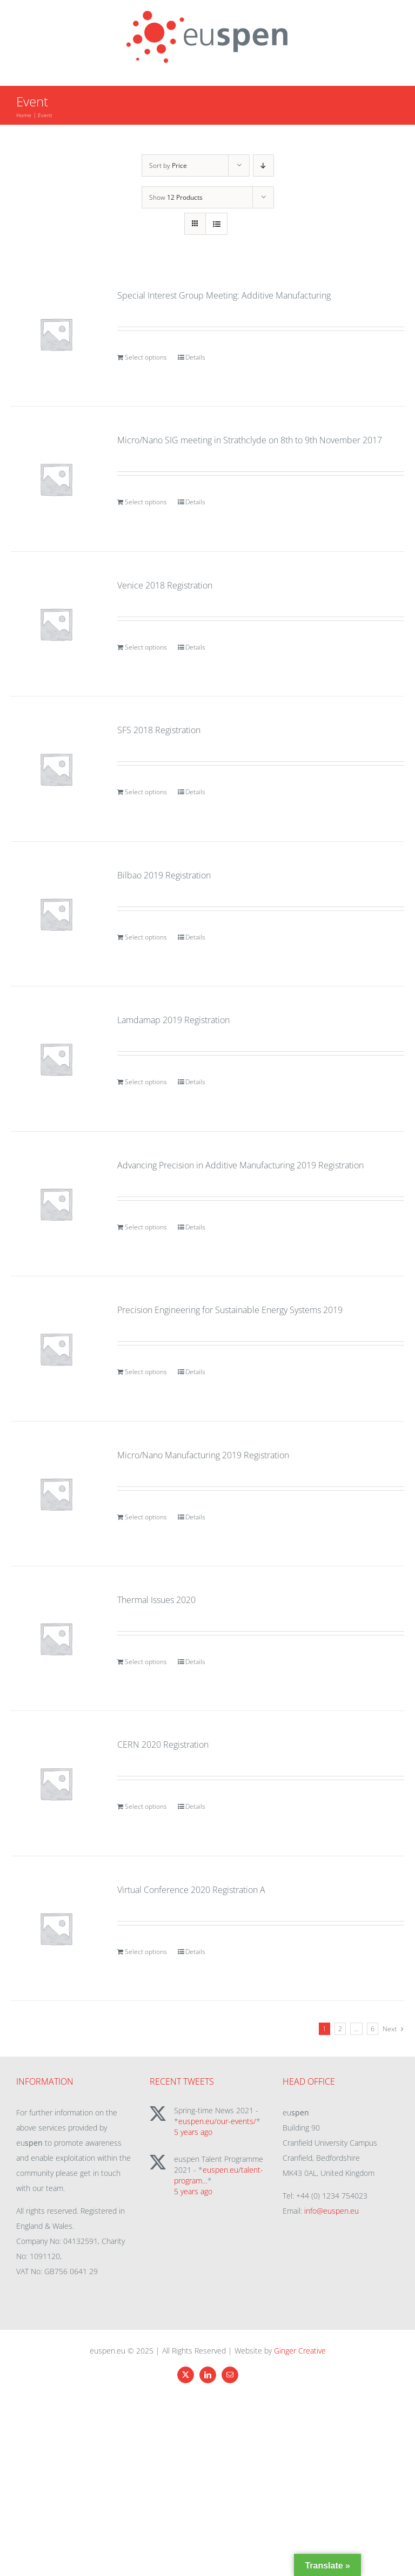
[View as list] (216, 223)
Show (176, 197)
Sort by (168, 165)
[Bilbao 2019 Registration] (56, 914)
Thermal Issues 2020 (156, 1600)
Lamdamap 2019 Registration (173, 1020)
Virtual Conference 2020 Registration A (191, 1890)
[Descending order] (263, 165)
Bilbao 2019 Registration (164, 875)
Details (195, 357)
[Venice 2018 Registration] (56, 624)
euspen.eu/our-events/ (217, 2121)
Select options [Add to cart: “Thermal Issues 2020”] (146, 1661)
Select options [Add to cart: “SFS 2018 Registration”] (146, 791)
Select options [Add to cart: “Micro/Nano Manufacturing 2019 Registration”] (146, 1517)
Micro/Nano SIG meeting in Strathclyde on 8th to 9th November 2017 (249, 440)
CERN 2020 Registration (163, 1744)
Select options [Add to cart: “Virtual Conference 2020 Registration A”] (146, 1951)
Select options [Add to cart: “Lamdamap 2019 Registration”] (146, 1081)
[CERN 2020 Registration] (56, 1783)
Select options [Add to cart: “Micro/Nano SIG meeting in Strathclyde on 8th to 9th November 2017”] (146, 501)
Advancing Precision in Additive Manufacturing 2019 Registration (240, 1165)
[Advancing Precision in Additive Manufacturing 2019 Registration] (56, 1204)
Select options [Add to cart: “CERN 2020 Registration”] (146, 1806)
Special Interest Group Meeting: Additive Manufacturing (224, 295)
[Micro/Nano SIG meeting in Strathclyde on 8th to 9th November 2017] (56, 479)
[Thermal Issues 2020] (56, 1638)
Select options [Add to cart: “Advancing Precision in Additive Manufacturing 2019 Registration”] (146, 1227)
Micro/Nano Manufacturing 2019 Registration (203, 1455)
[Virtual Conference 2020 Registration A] (56, 1928)
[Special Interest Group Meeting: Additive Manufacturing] (56, 334)
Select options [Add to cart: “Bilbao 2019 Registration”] (146, 937)
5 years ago (193, 2132)
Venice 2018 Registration (164, 585)
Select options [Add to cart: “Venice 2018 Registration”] (146, 647)
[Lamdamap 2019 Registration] (56, 1058)
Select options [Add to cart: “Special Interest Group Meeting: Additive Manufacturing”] (146, 357)
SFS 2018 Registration (158, 730)
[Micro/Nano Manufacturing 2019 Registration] (56, 1494)
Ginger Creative (300, 2350)
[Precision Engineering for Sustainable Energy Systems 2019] (56, 1348)
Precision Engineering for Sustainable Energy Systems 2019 (230, 1310)
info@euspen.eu (331, 2211)
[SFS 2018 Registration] (56, 769)
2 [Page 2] (340, 2028)
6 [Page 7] (372, 2028)
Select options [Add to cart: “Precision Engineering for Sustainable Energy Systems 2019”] (146, 1371)
